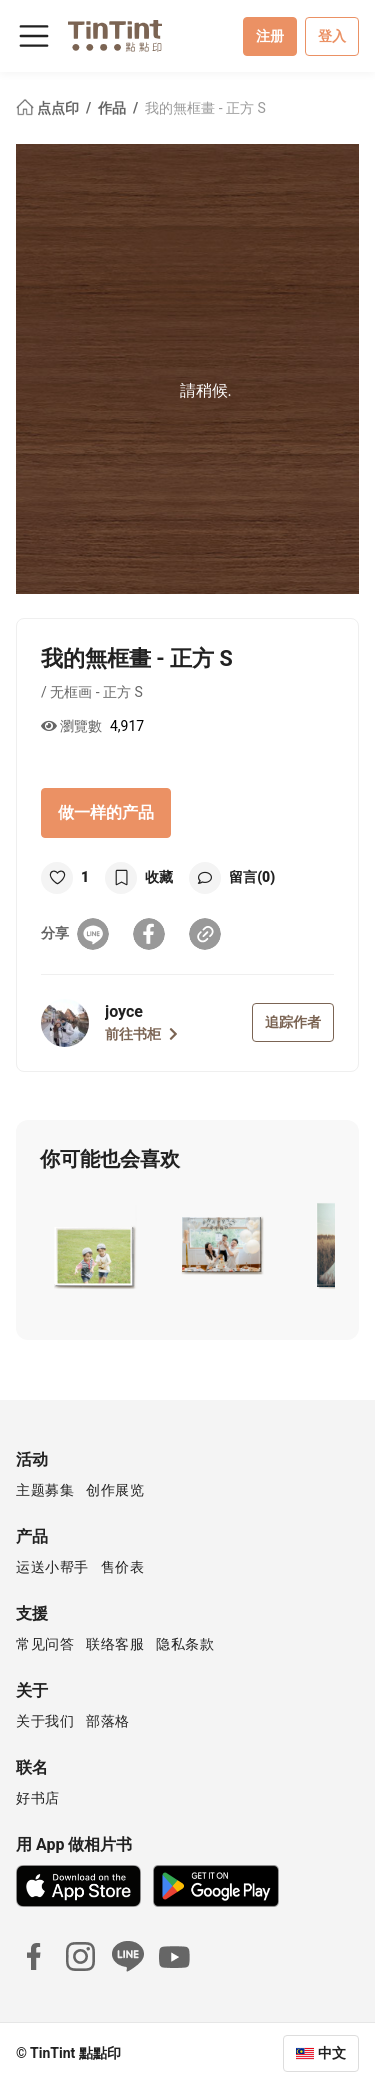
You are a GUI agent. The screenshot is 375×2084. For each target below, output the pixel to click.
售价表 (123, 1567)
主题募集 (45, 1490)
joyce (124, 1011)
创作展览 (115, 1490)
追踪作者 (293, 1022)
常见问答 (45, 1644)
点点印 (49, 108)
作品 (113, 108)
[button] (94, 1245)
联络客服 (115, 1644)
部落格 (108, 1721)
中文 (332, 2053)
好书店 (38, 1798)
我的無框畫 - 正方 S (205, 108)
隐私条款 (185, 1644)
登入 (332, 36)
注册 (270, 36)
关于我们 (45, 1721)
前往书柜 (141, 1034)
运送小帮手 (52, 1567)
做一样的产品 (106, 812)
